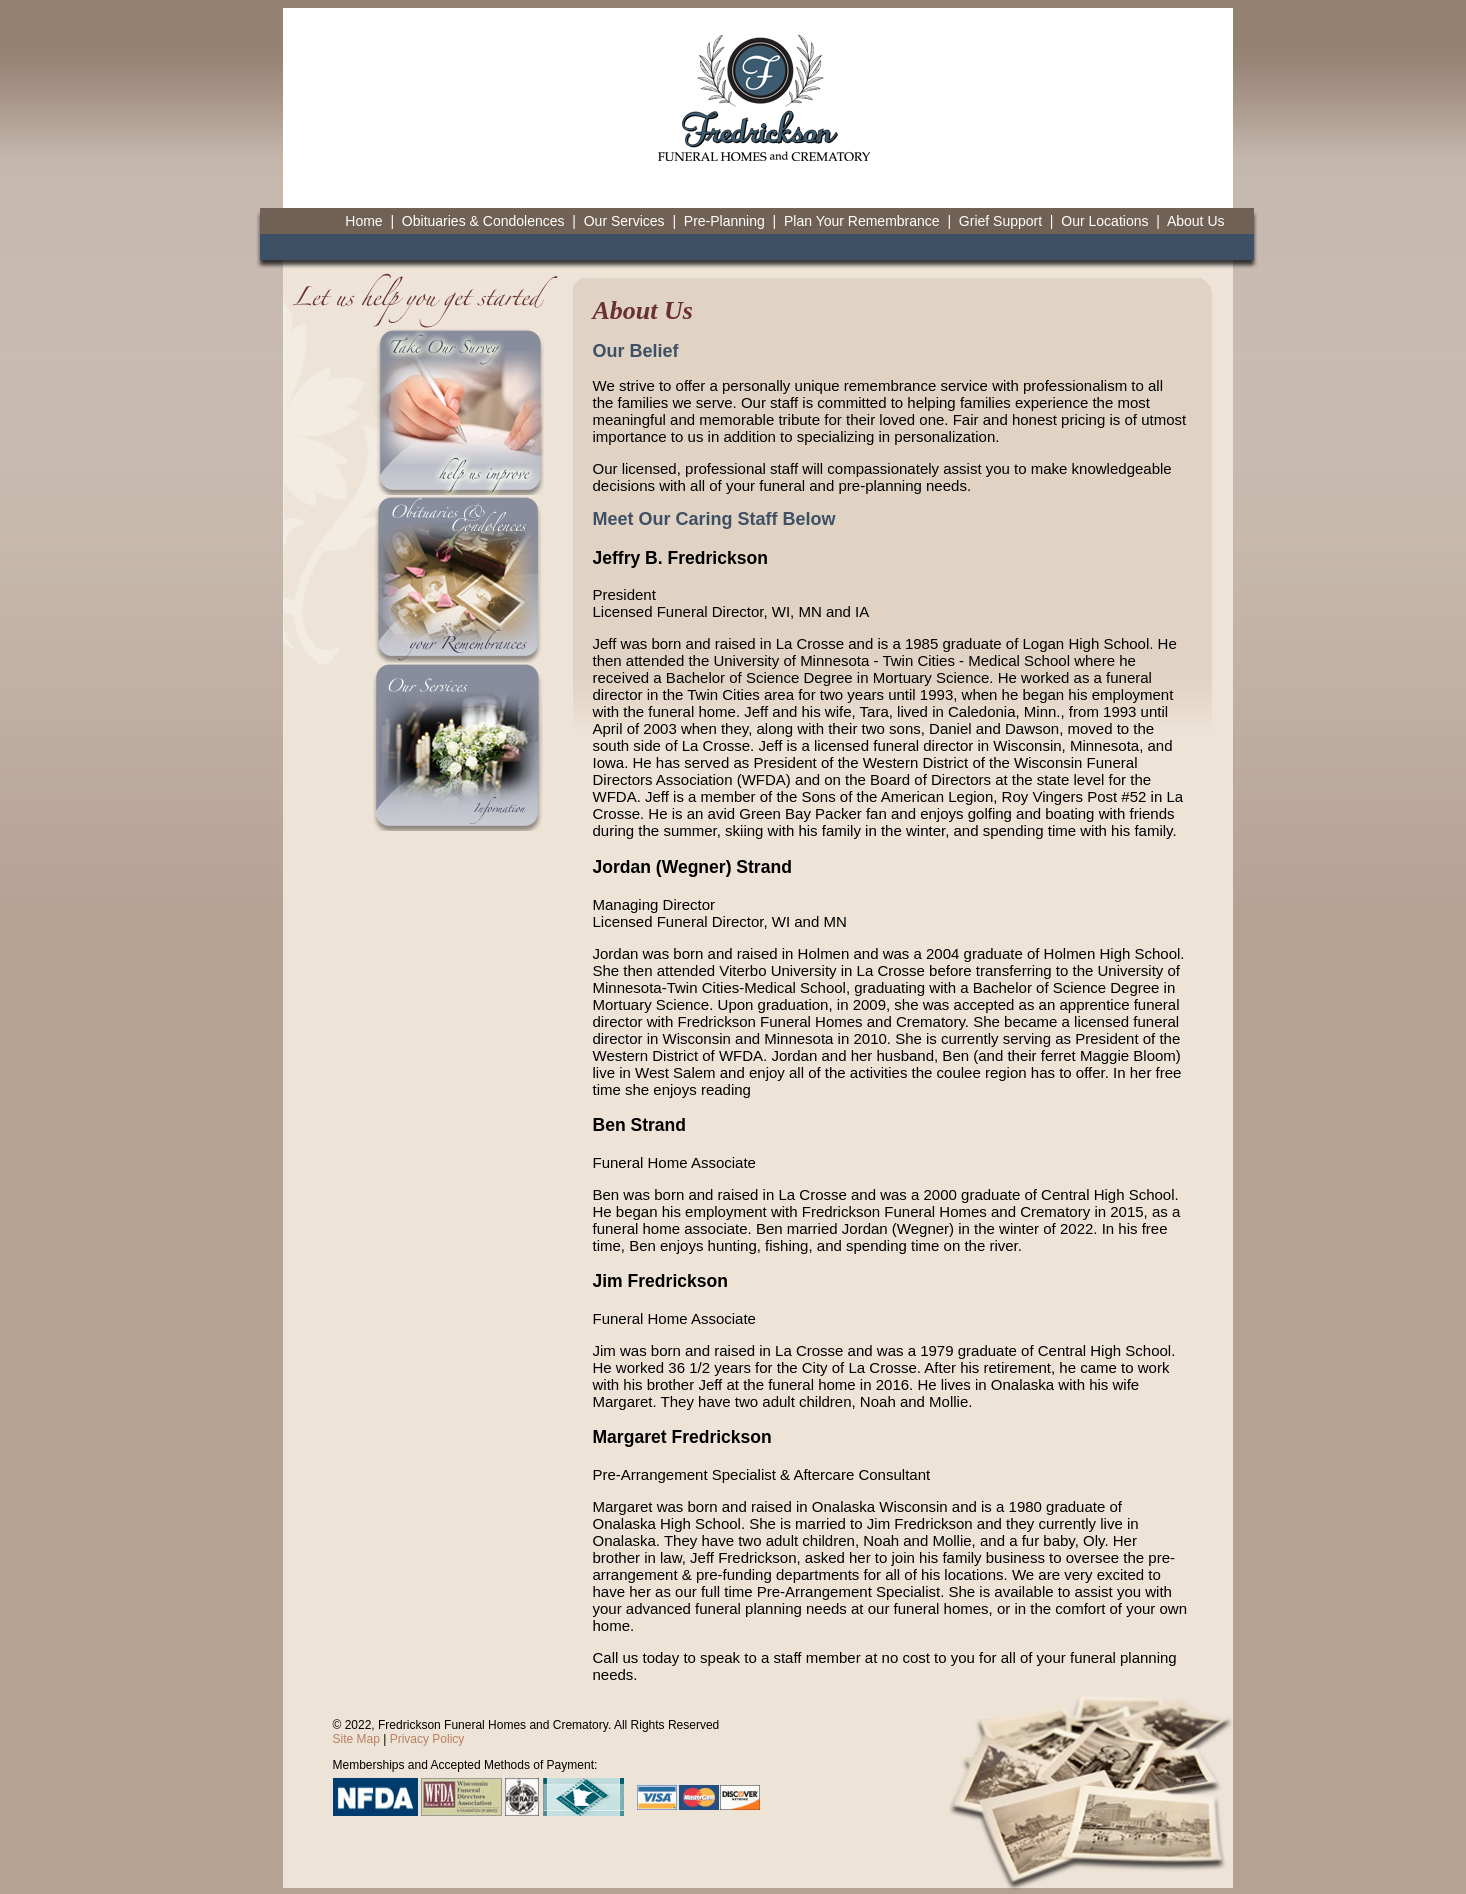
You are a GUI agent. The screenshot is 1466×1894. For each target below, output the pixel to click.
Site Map (356, 1739)
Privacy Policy (427, 1739)
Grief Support (1000, 221)
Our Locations (1104, 221)
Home (363, 221)
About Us (1196, 221)
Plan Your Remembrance (862, 221)
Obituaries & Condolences (483, 221)
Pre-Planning (724, 221)
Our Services (624, 221)
